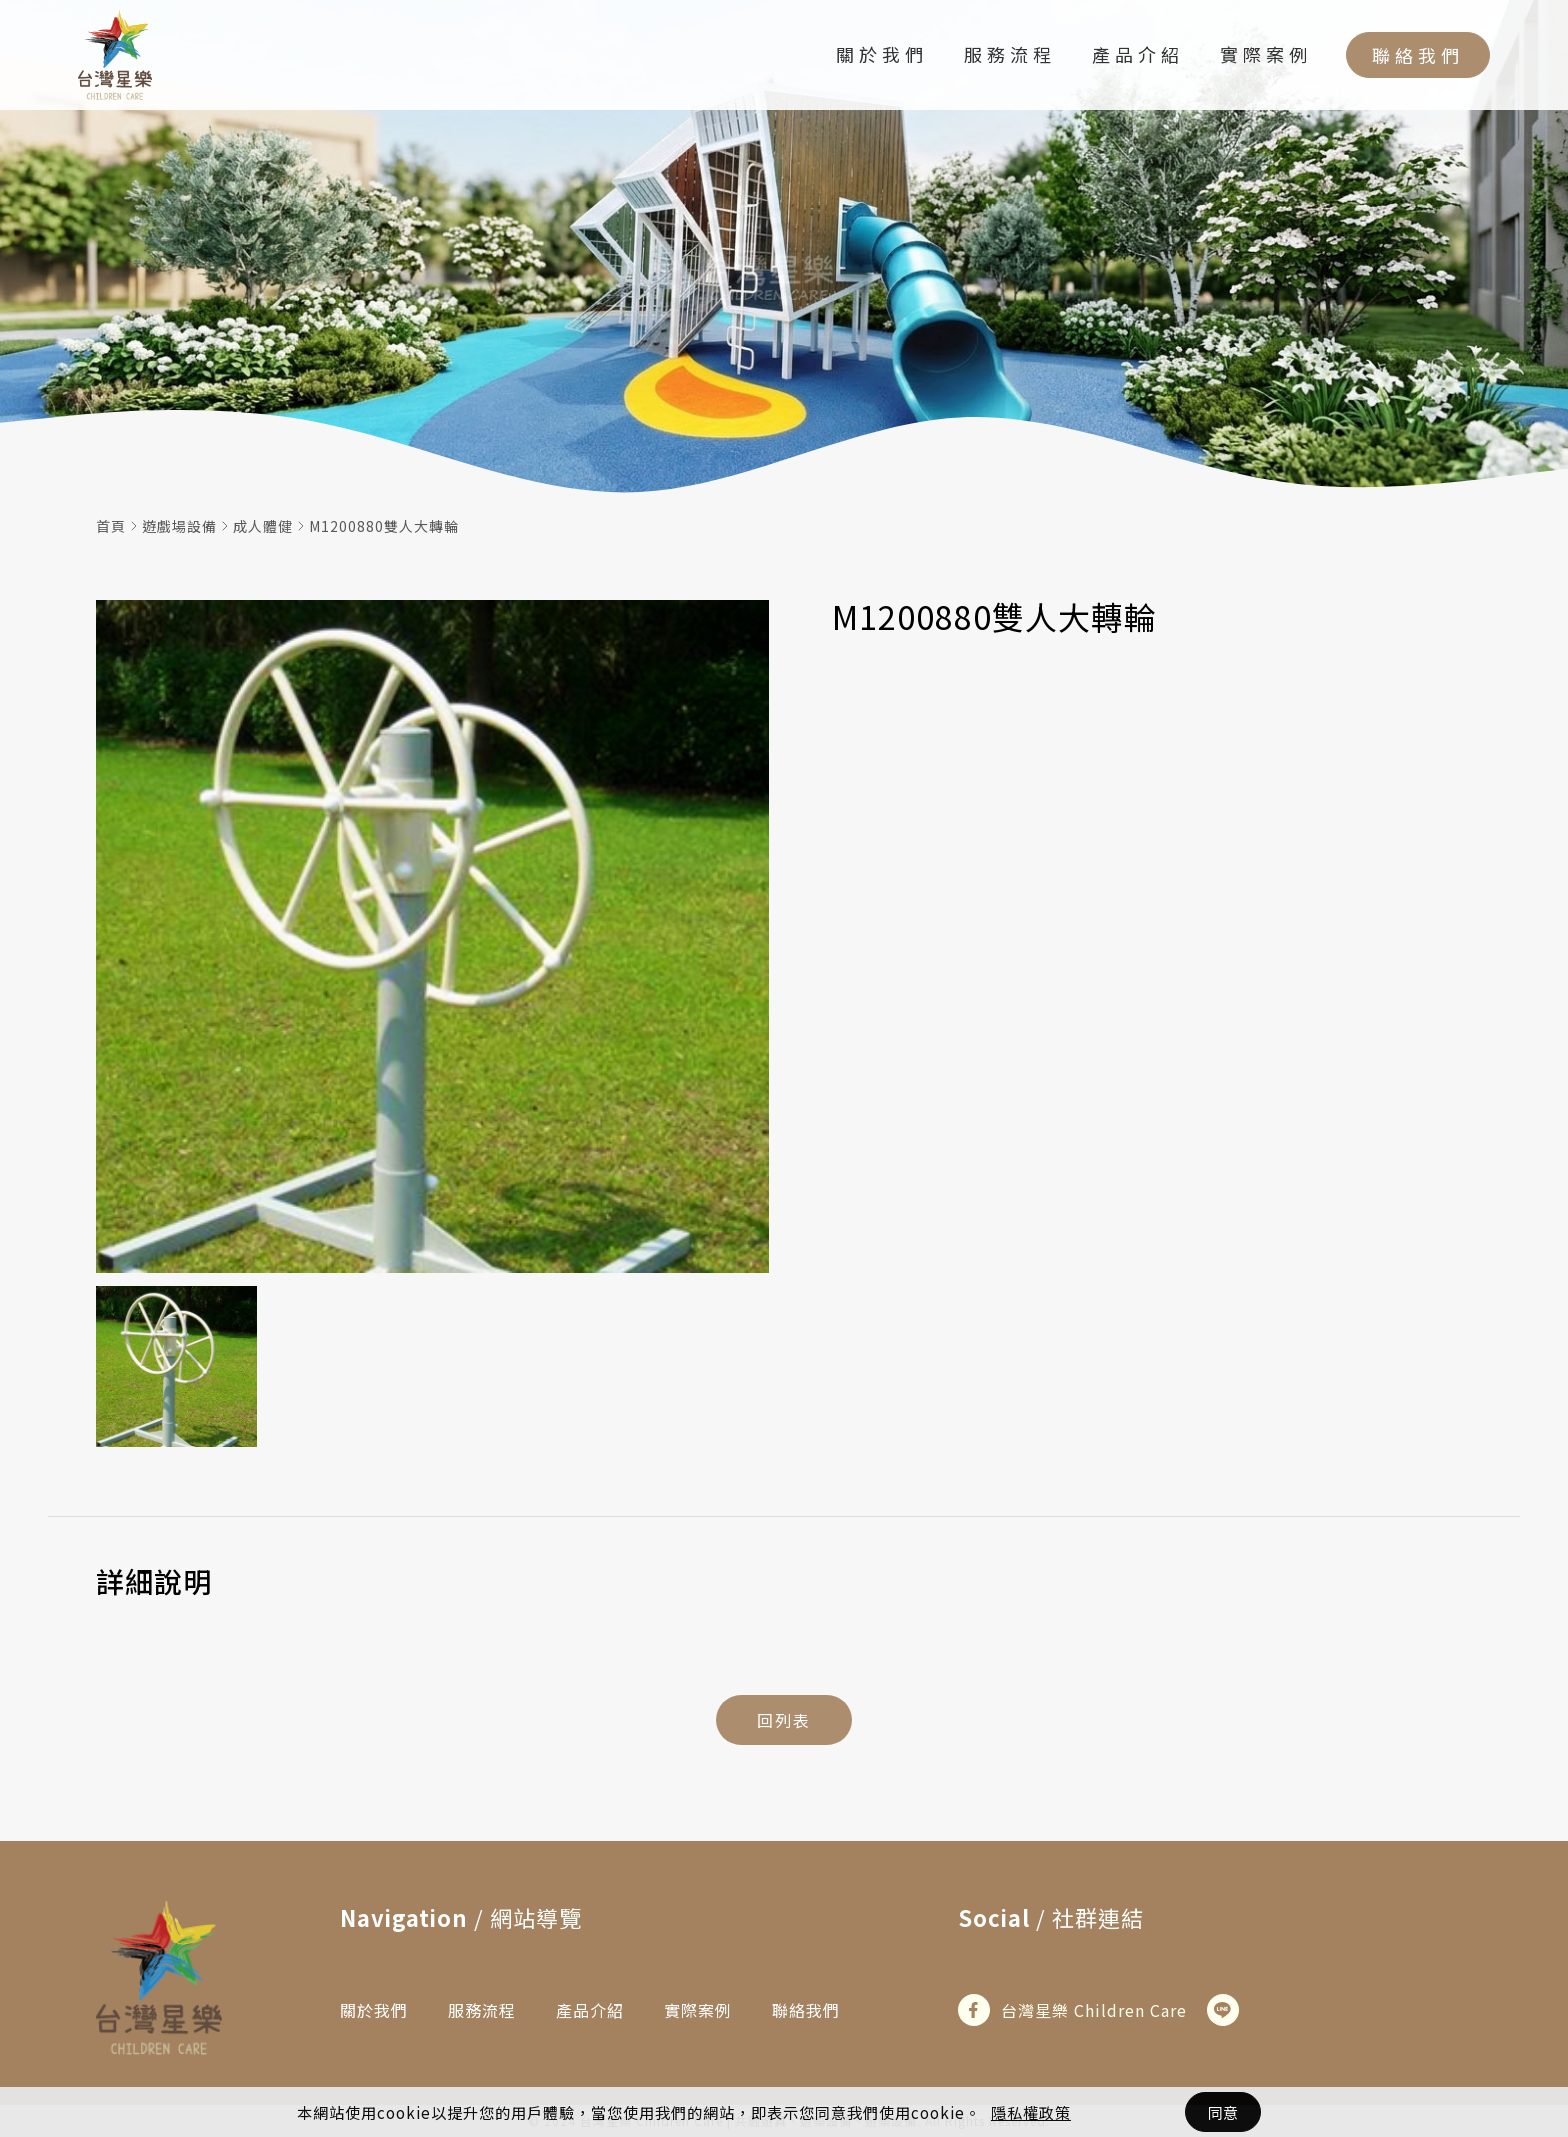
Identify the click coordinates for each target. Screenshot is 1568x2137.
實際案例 (1266, 54)
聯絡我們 (1418, 55)
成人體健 (263, 526)
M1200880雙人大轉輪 (384, 526)
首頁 (111, 526)
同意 (1223, 2112)
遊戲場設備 (179, 526)
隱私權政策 (1031, 2112)
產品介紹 (1138, 54)
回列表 (784, 1720)
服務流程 (1010, 54)
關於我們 (882, 54)
